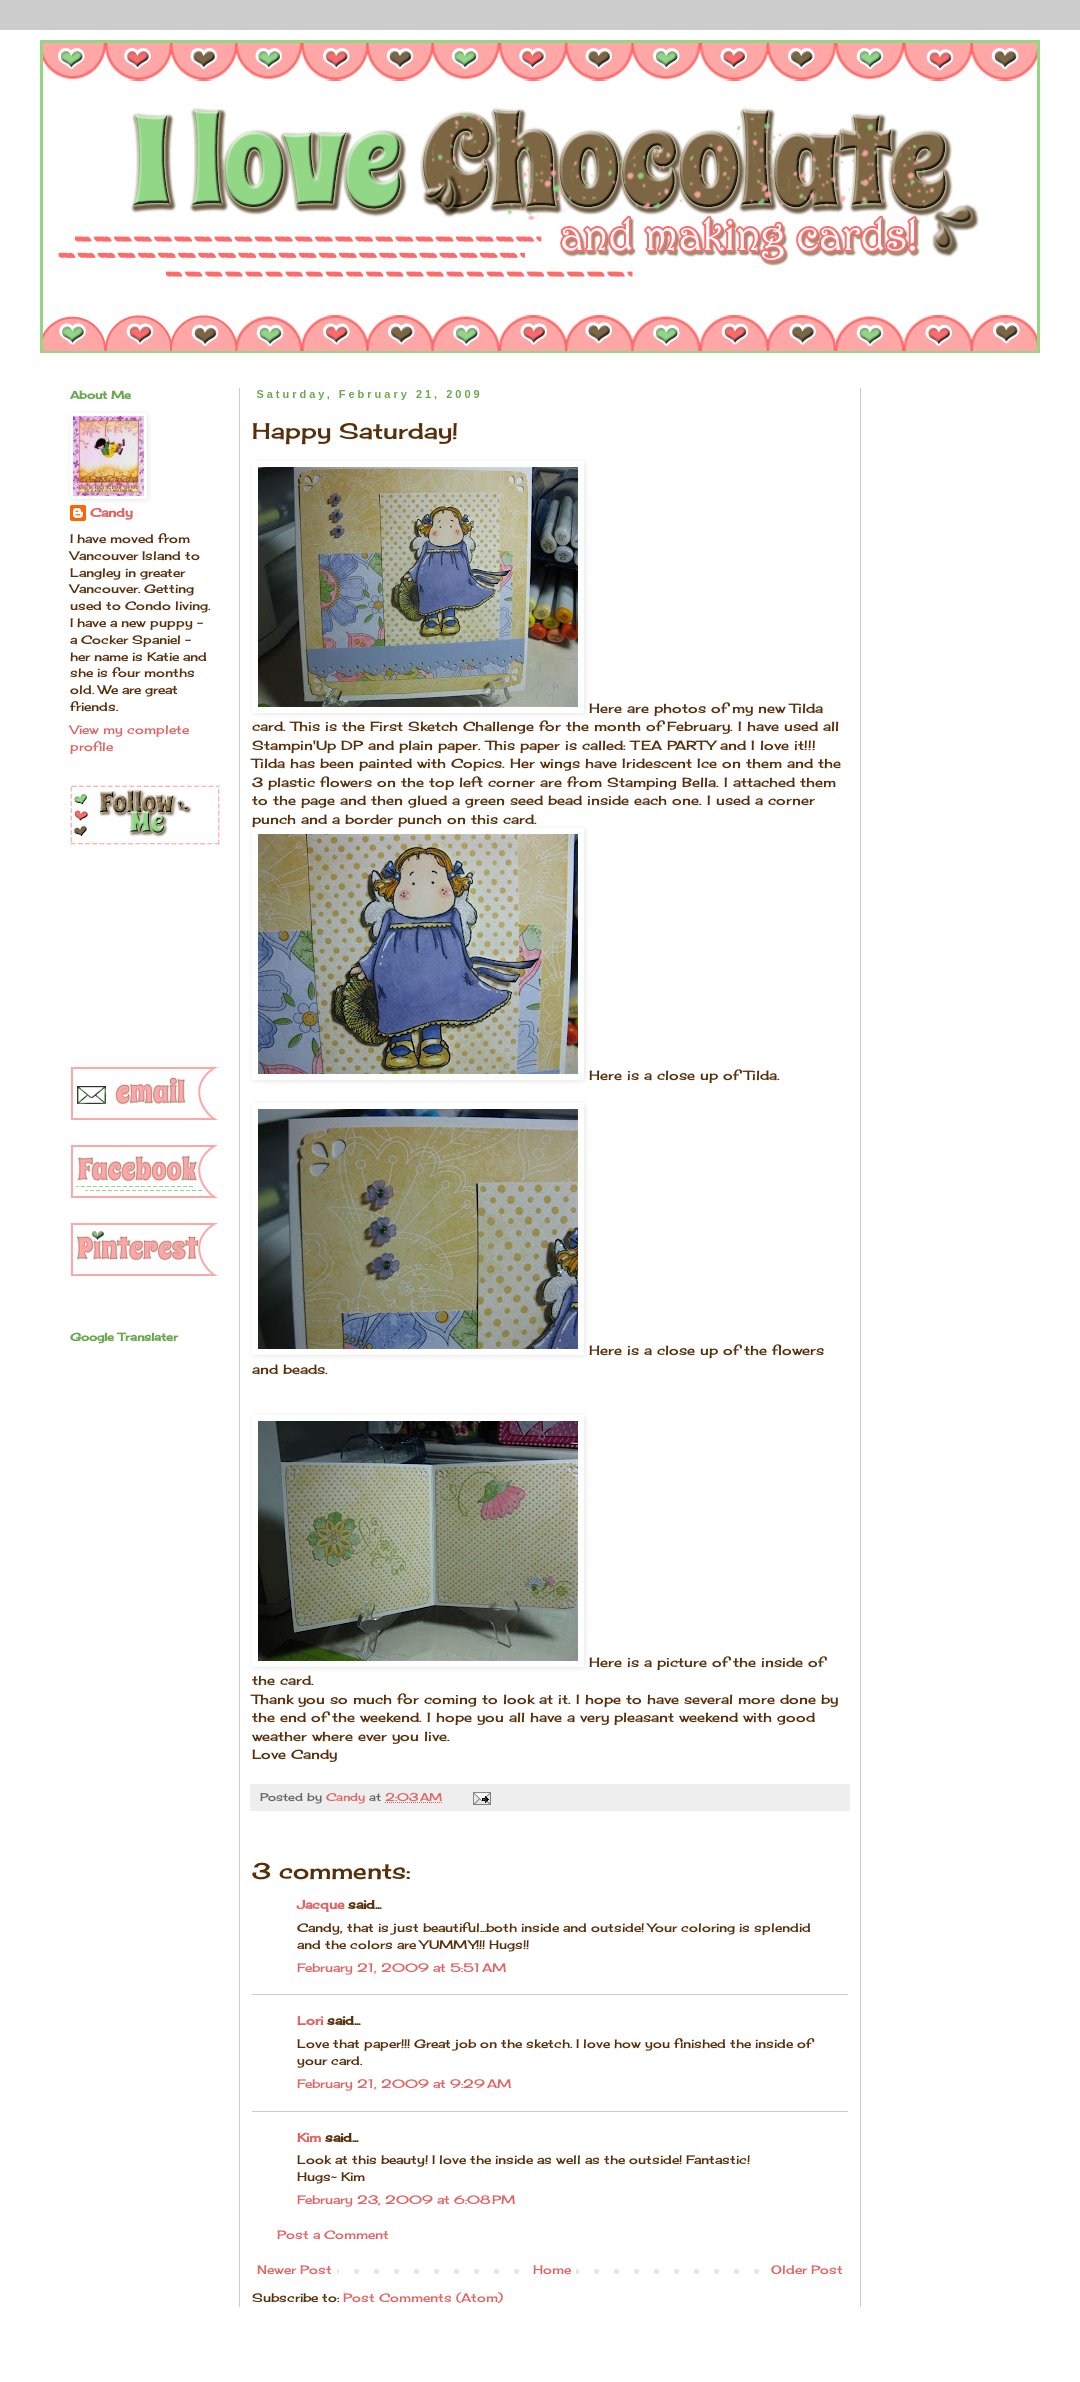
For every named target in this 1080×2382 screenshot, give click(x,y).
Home (552, 2269)
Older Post (807, 2269)
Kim (309, 2137)
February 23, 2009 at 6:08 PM (406, 2199)
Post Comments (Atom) (423, 2297)
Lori (310, 2020)
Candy (111, 512)
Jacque (320, 1904)
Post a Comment (333, 2234)
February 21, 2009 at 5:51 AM (401, 1967)
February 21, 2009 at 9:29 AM (404, 2083)
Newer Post (294, 2269)
